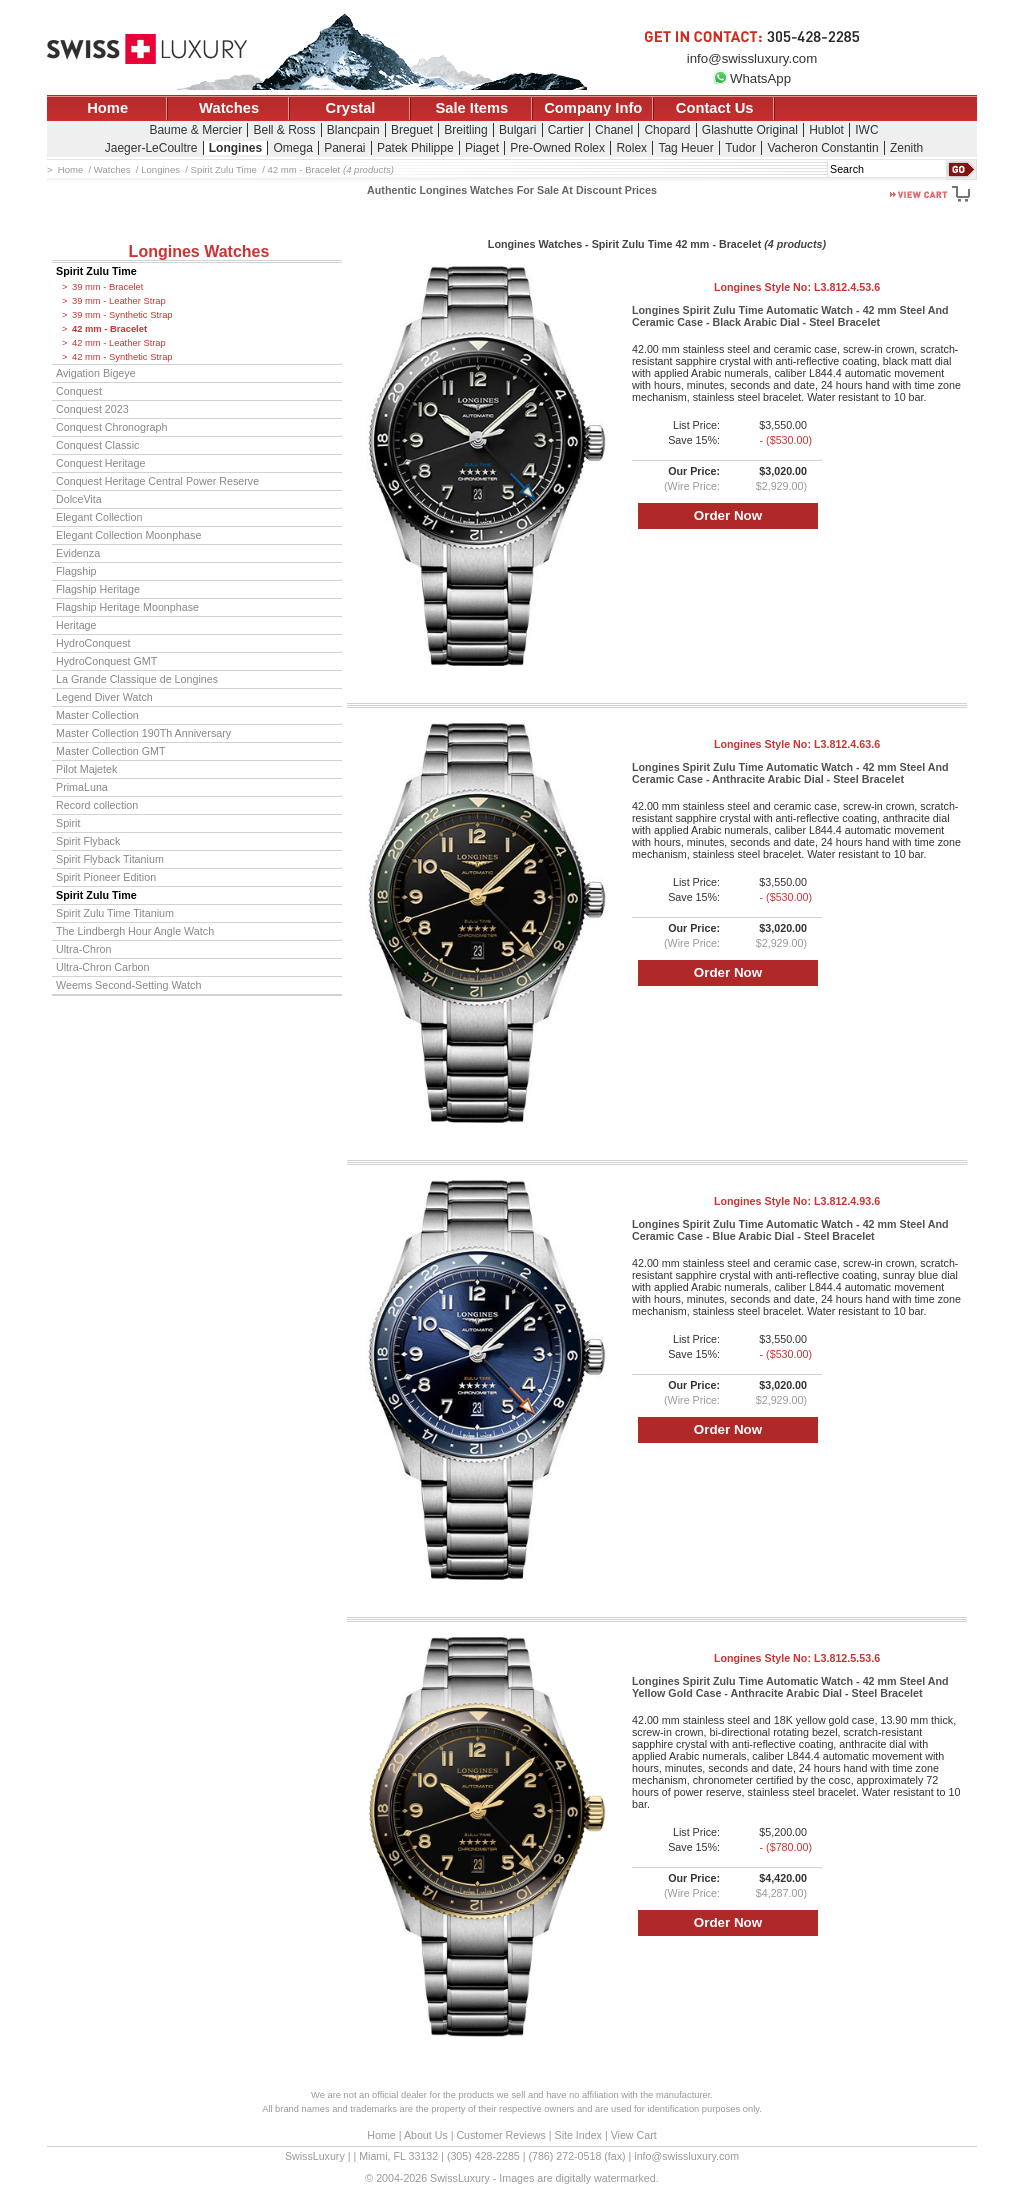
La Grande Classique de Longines (137, 679)
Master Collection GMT (111, 751)
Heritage (76, 625)
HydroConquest (93, 643)
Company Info (593, 108)
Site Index (578, 2135)
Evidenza (78, 553)
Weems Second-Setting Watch (128, 985)
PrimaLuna (82, 787)
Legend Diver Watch (104, 697)
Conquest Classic (97, 445)
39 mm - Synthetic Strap (122, 315)
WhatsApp (752, 78)
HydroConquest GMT (106, 661)
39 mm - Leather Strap (119, 301)
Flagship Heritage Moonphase (127, 607)
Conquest (79, 391)
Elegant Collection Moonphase (128, 535)
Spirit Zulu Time (96, 271)
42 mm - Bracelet (109, 329)
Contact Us (715, 108)
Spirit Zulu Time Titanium (115, 913)
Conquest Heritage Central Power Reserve (157, 481)
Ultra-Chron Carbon (103, 967)
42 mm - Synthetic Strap (122, 357)
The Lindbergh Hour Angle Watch (135, 931)
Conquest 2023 (92, 409)
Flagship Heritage (98, 589)
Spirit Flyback (88, 841)
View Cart (634, 2135)
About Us (426, 2135)
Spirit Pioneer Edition (106, 877)
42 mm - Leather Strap (119, 343)
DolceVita (79, 499)
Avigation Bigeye (96, 373)
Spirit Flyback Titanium (110, 859)
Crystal (351, 108)
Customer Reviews (500, 2135)
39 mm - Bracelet (107, 287)
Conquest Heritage (100, 463)
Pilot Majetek (86, 769)
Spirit (68, 823)
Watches (229, 108)
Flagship (76, 571)
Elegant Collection (99, 517)
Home (107, 108)
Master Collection (97, 715)
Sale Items (471, 108)
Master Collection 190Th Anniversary (143, 733)
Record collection (97, 805)
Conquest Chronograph (111, 427)
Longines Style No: (797, 287)
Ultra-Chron (83, 949)
